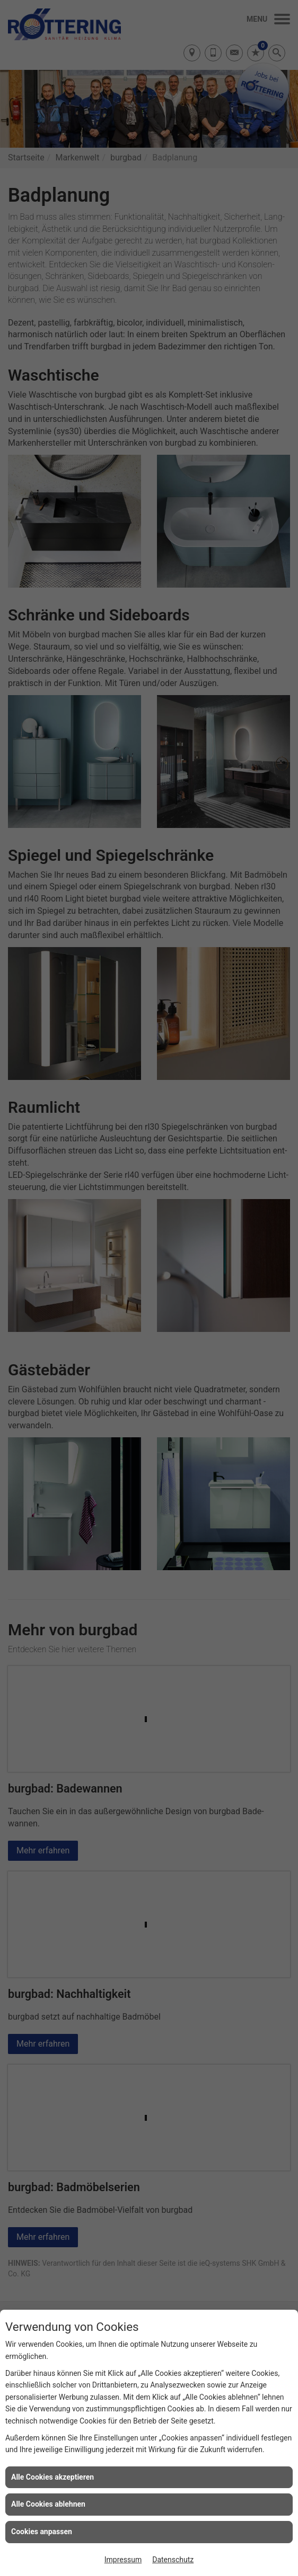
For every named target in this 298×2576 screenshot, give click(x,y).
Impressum (123, 2559)
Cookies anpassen (41, 2531)
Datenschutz (173, 2559)
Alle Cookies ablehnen (48, 2504)
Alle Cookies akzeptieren (52, 2477)
